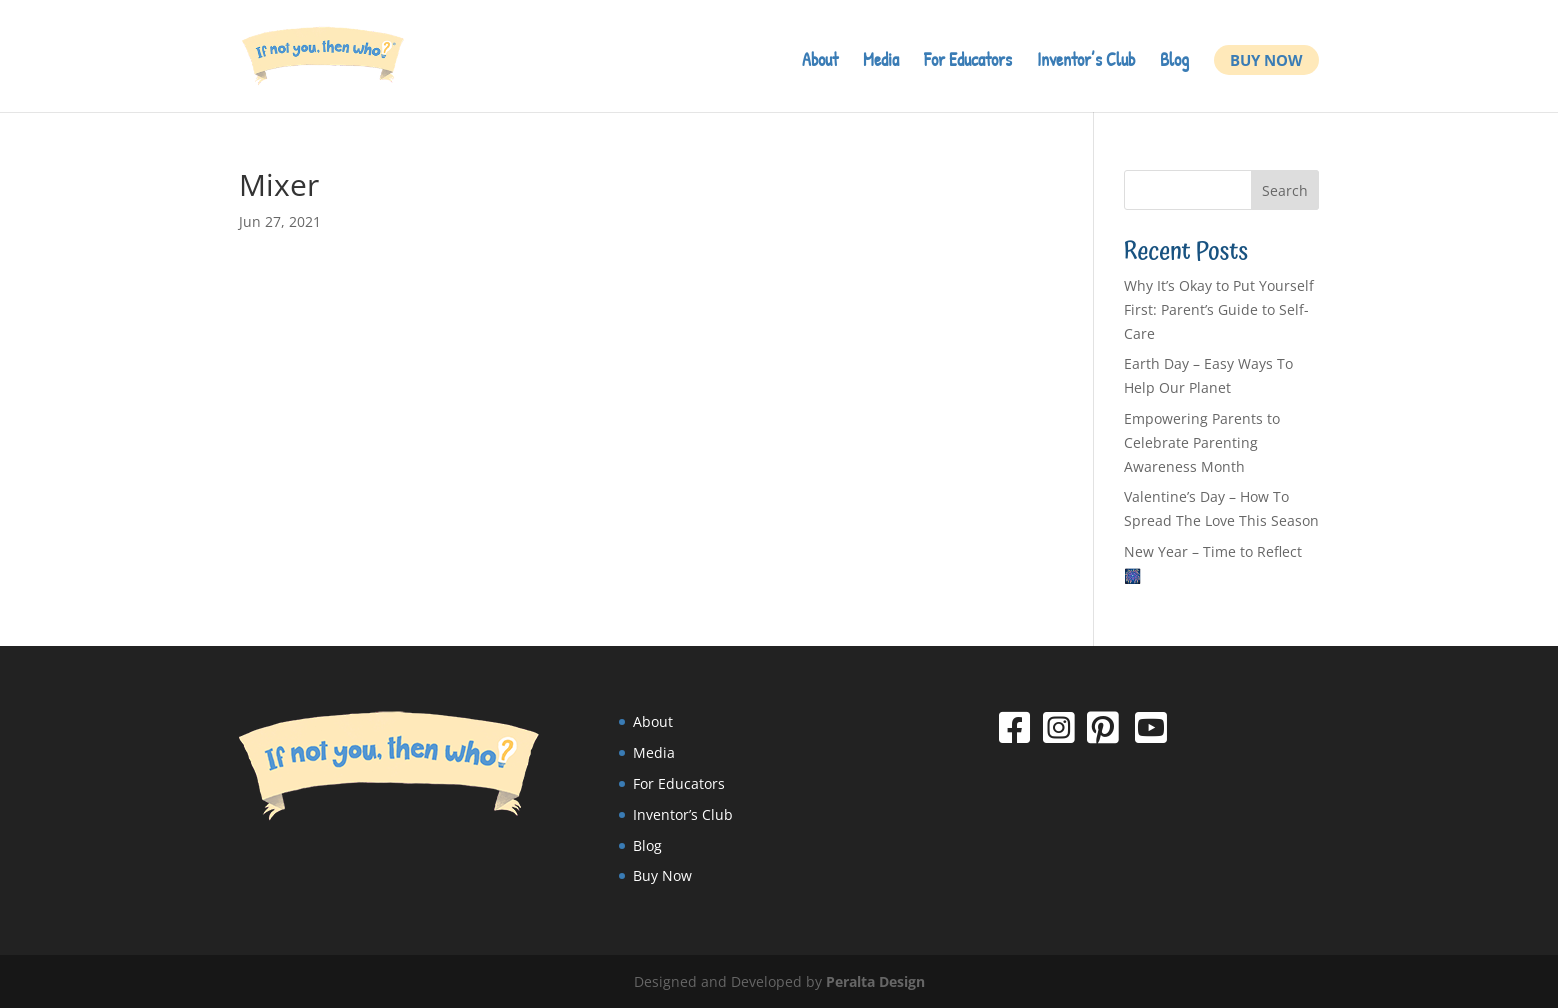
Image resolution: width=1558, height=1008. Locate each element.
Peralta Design (875, 981)
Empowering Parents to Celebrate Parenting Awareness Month (1202, 442)
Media (881, 62)
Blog (1174, 62)
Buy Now (1266, 60)
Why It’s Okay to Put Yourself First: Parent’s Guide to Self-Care (1219, 309)
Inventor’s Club (1086, 62)
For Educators (968, 62)
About (820, 62)
